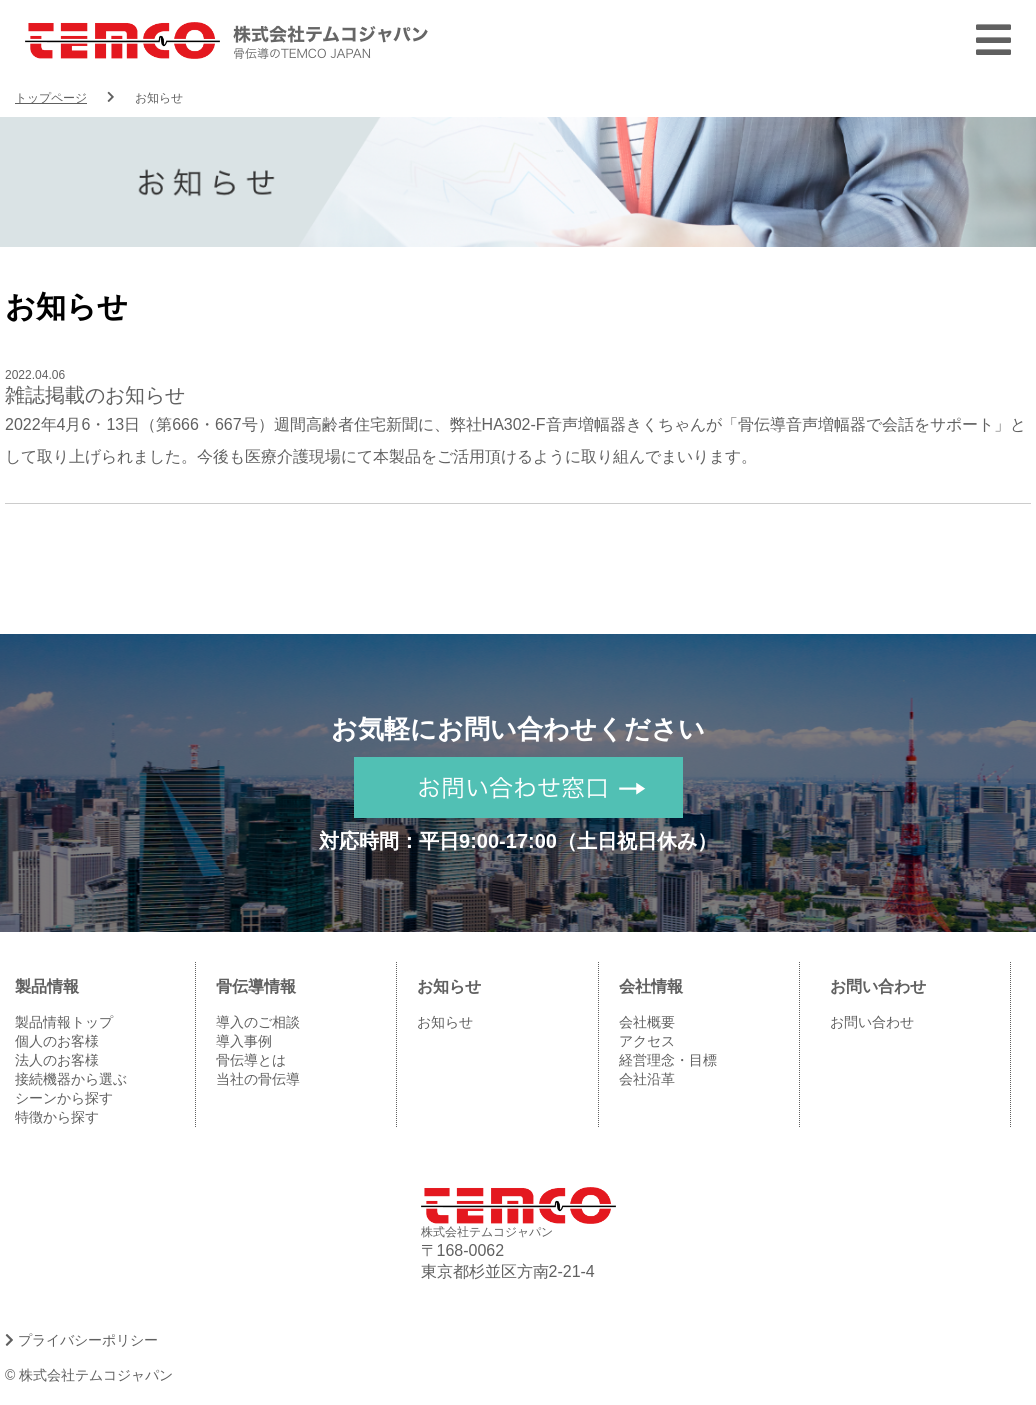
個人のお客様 (57, 1041)
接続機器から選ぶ (71, 1079)
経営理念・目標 (668, 1060)
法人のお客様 (57, 1060)
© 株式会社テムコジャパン (89, 1375)
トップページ (51, 98)
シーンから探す (64, 1098)
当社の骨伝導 (258, 1079)
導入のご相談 (258, 1022)
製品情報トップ (64, 1022)
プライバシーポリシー (81, 1340)
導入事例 (244, 1041)
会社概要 (647, 1022)
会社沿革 (647, 1079)
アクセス (647, 1041)
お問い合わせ (872, 1022)
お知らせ (445, 1022)
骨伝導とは (251, 1060)
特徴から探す (57, 1117)
